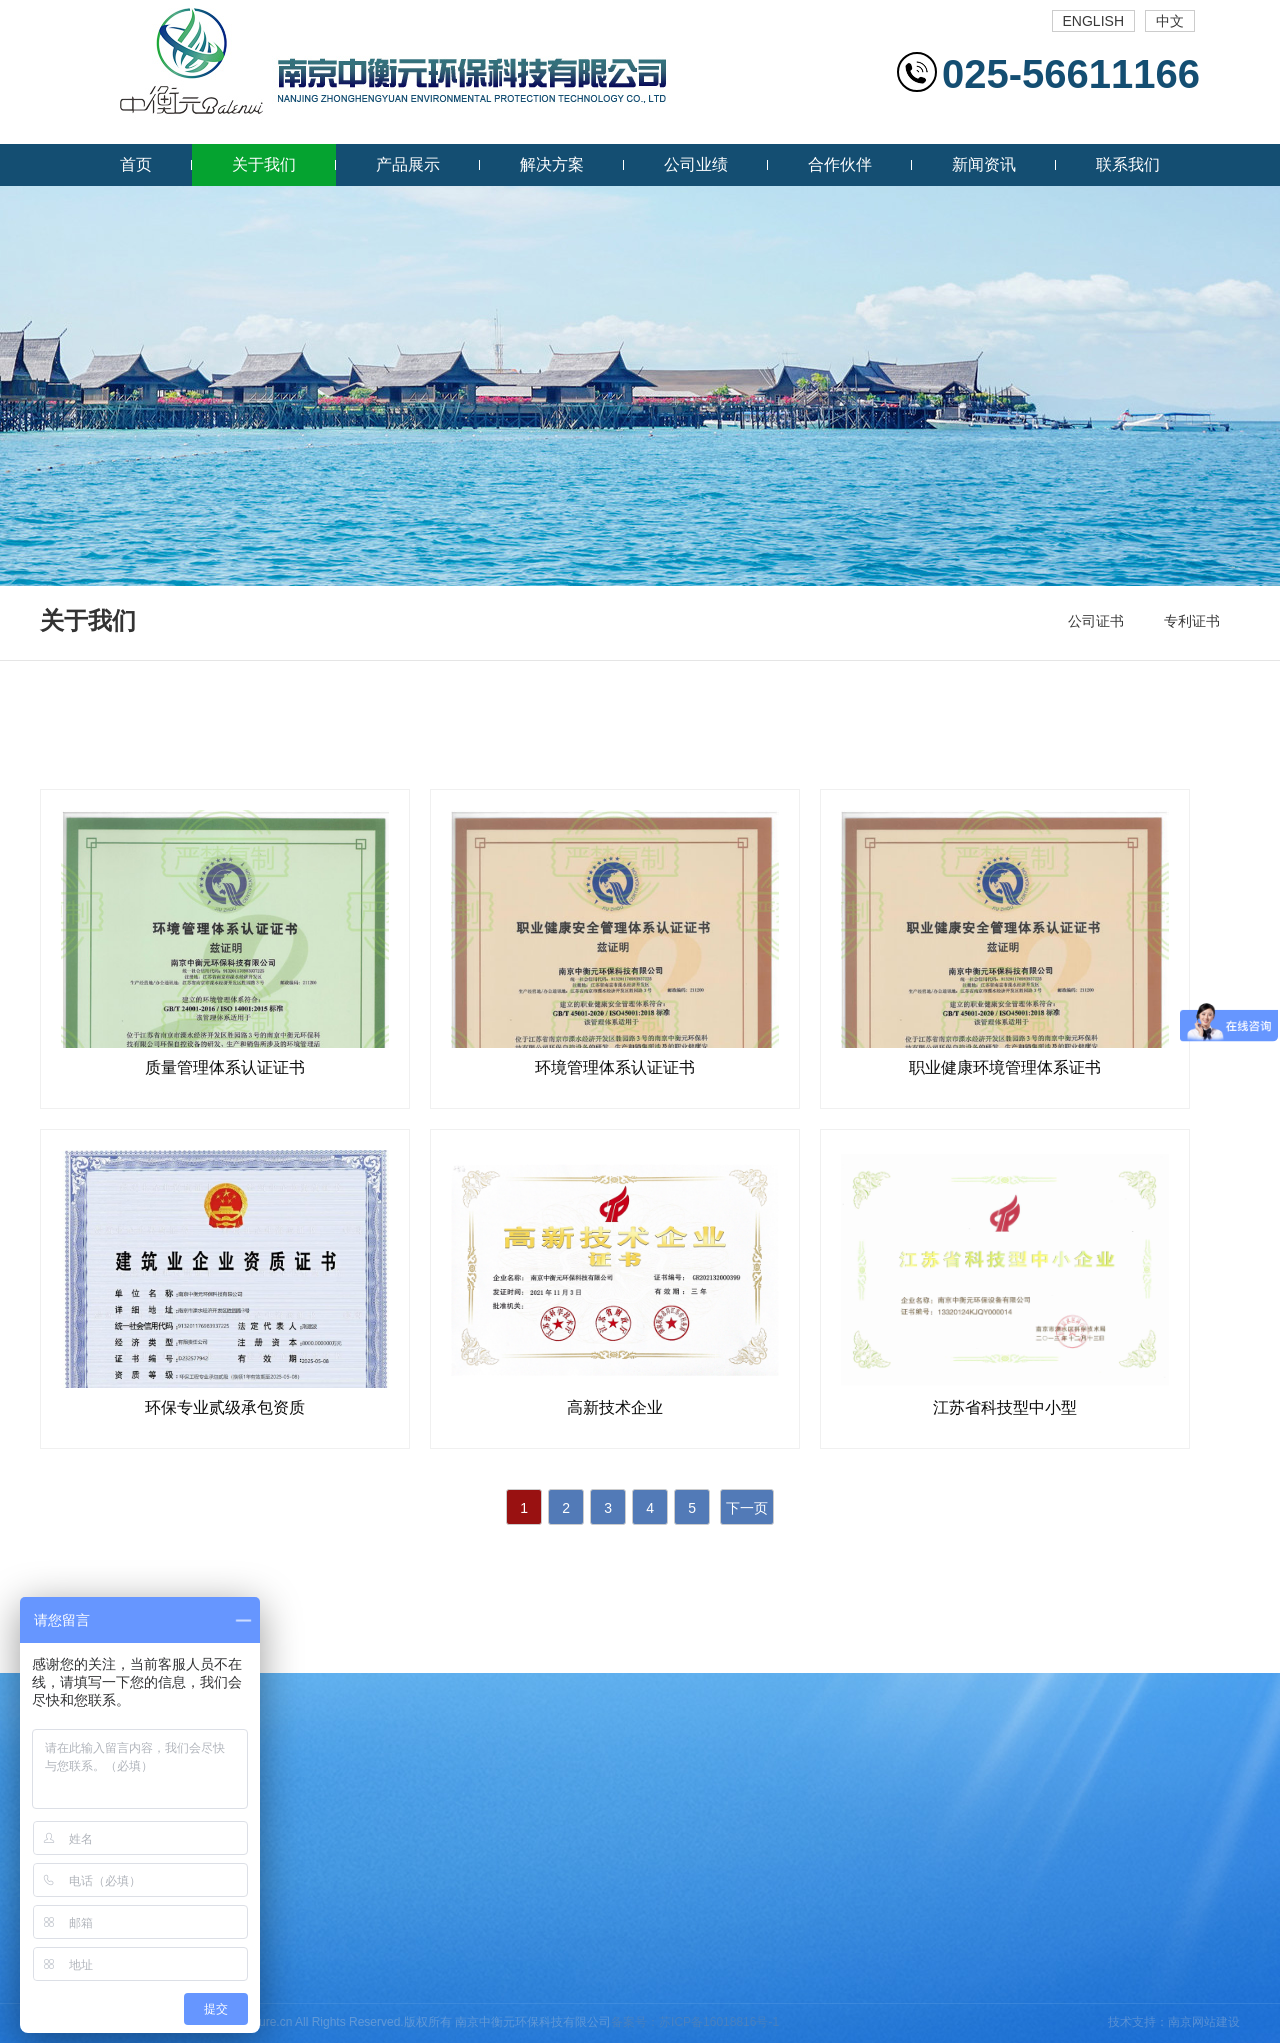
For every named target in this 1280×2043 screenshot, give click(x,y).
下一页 (747, 1508)
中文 (1170, 21)
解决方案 (552, 164)
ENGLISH (1093, 21)
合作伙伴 (840, 164)
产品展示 (408, 164)
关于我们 (264, 164)
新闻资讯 (984, 164)
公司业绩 (696, 164)
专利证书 (1192, 621)
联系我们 (1128, 164)
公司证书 (1096, 621)
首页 (136, 164)
